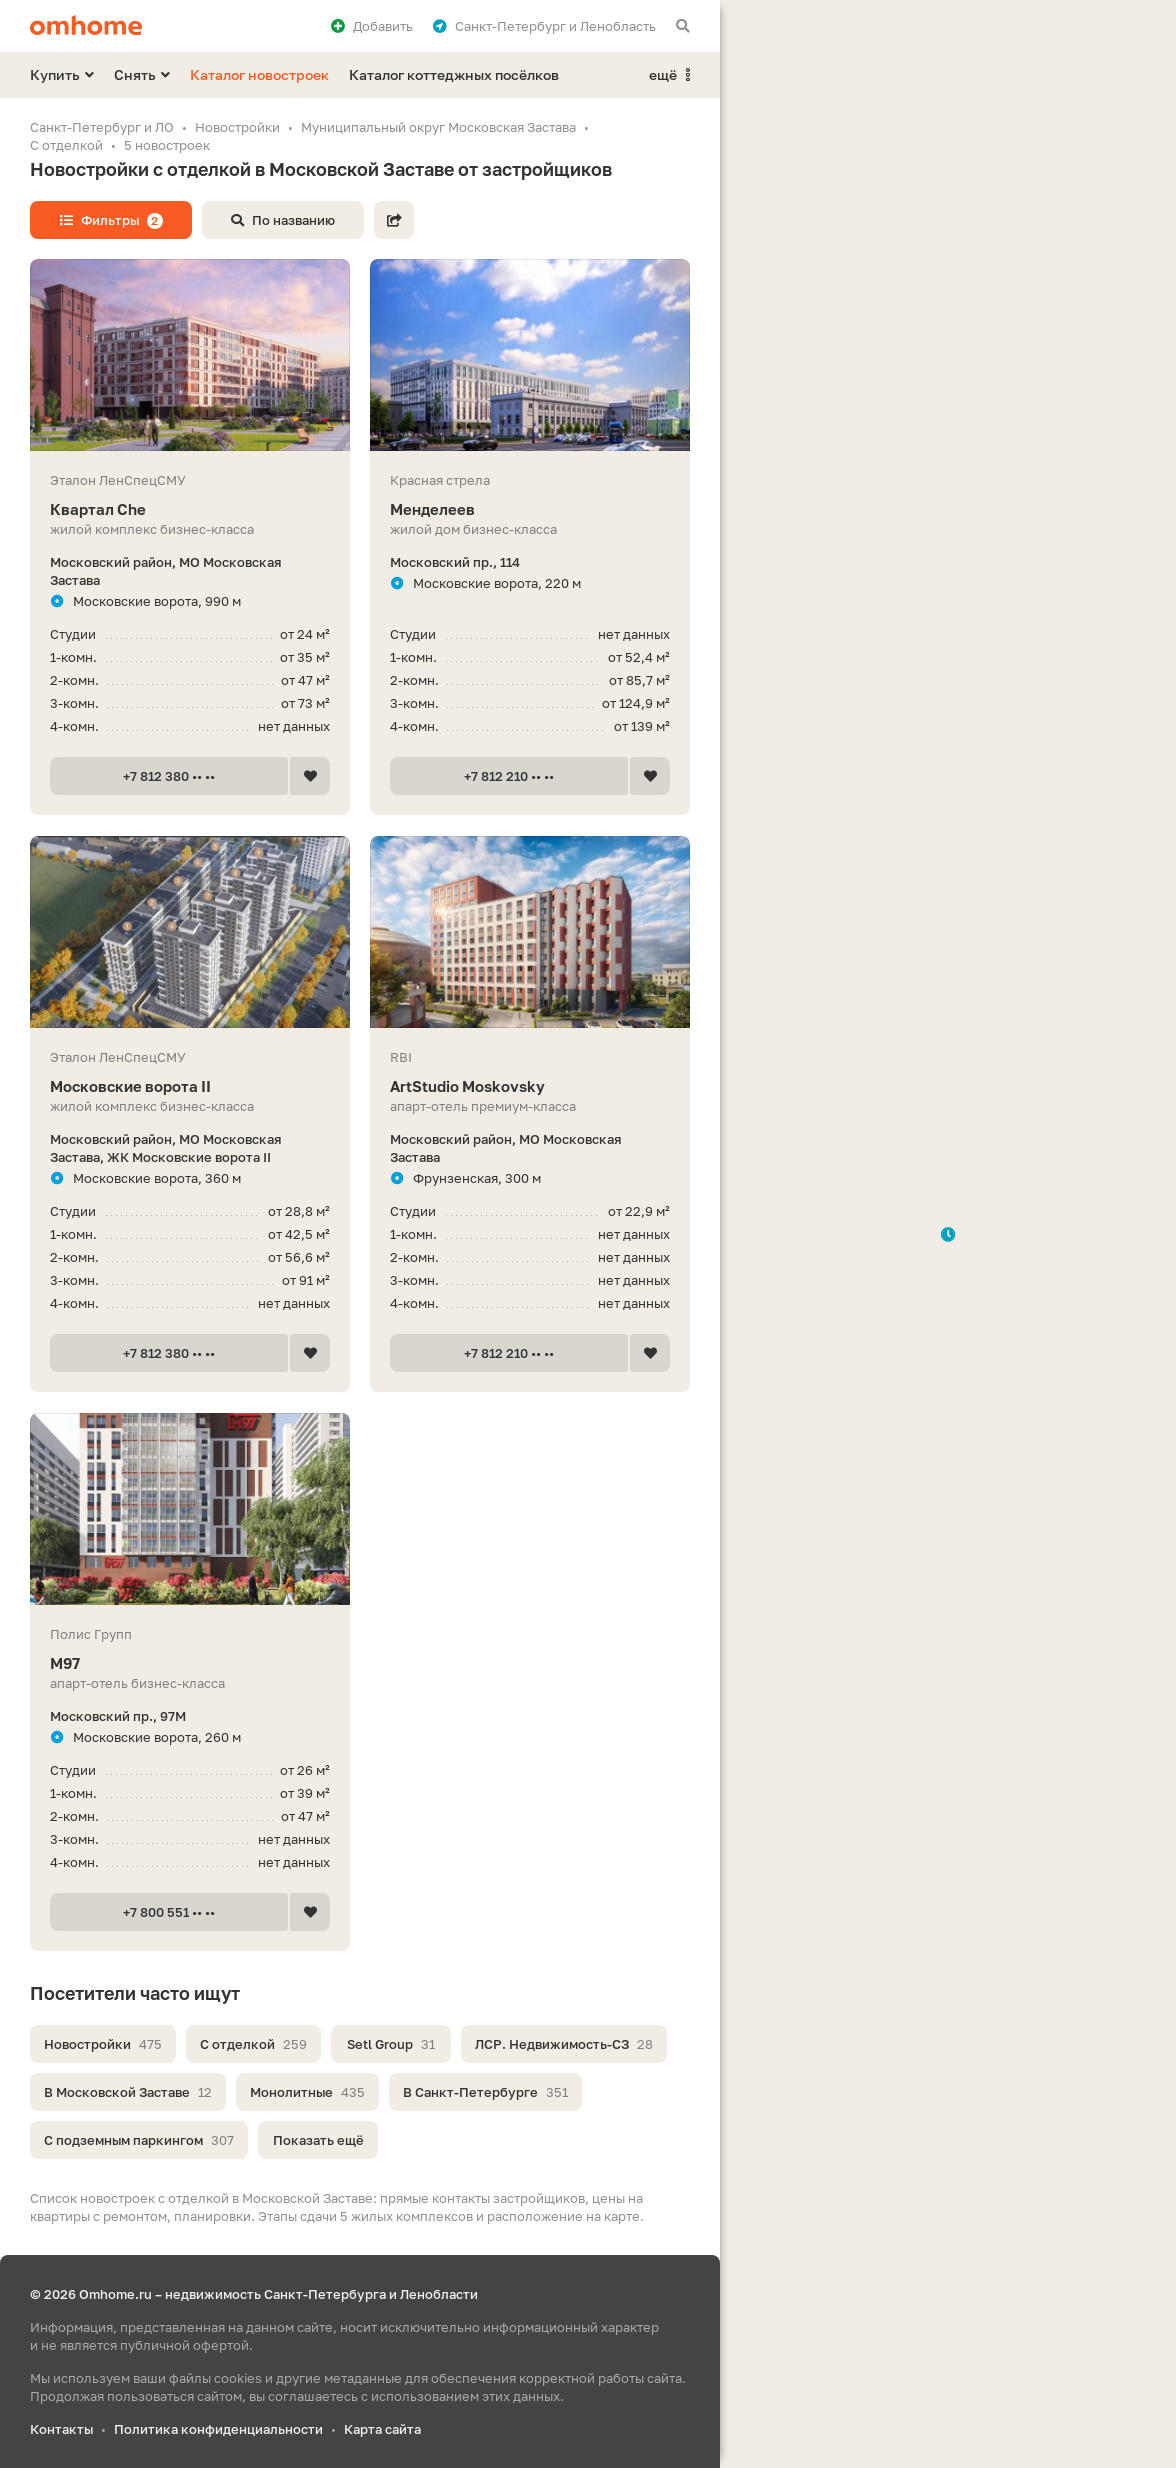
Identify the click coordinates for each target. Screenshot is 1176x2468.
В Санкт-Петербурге (485, 2092)
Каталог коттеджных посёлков (454, 74)
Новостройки (103, 2044)
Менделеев (530, 509)
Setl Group (391, 2044)
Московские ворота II (190, 1086)
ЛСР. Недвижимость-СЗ (564, 2044)
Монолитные (307, 2092)
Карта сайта (382, 2429)
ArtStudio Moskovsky (530, 1086)
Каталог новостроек (259, 74)
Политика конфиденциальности (218, 2429)
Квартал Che (190, 509)
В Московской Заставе (128, 2092)
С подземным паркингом (139, 2140)
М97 (190, 1663)
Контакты (61, 2429)
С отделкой (253, 2044)
